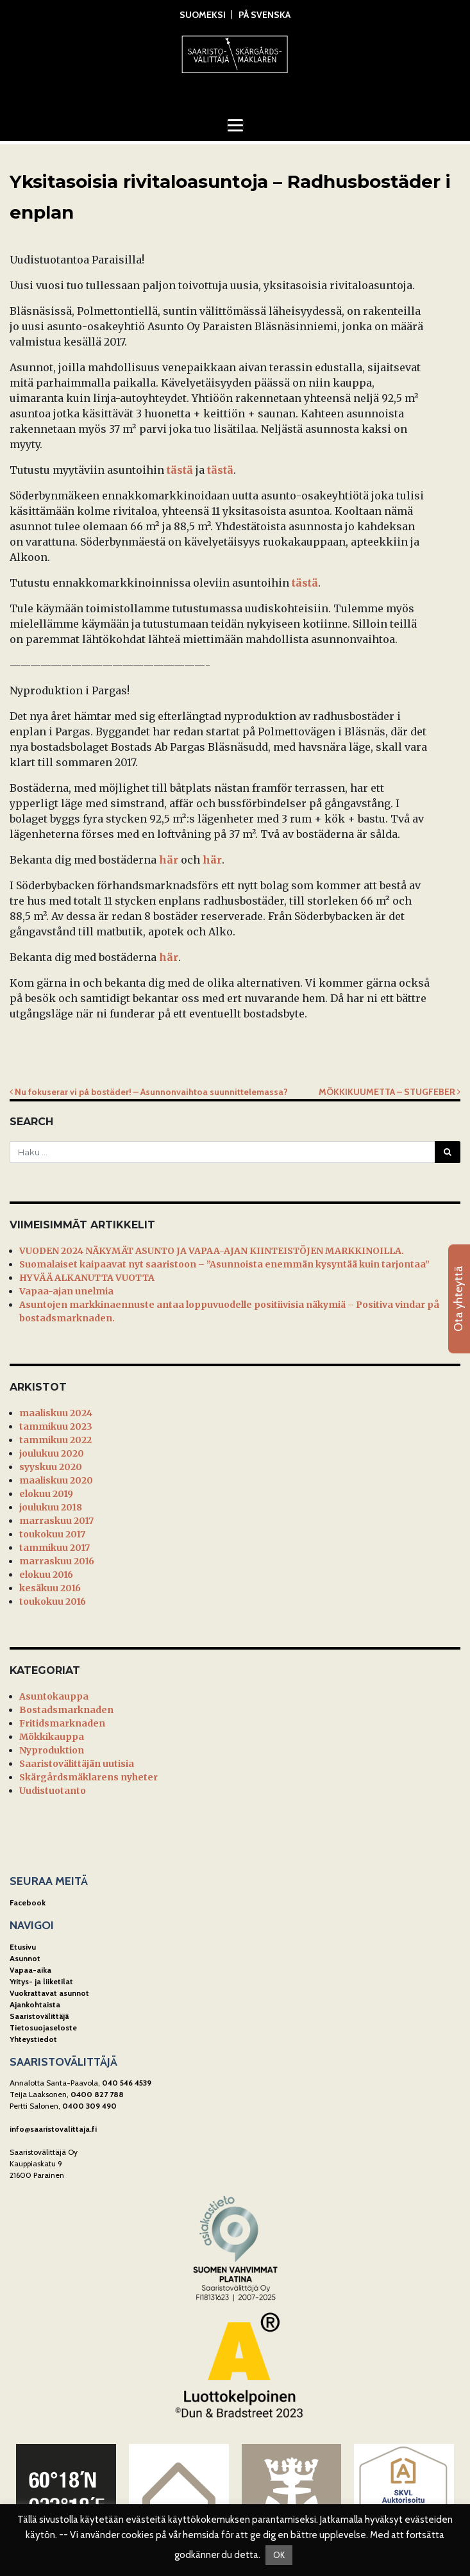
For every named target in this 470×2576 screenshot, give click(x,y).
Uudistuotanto (52, 1790)
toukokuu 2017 (52, 1534)
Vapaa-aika (30, 1970)
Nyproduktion (51, 1750)
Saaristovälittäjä (39, 2016)
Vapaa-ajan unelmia (66, 1291)
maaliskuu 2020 (56, 1480)
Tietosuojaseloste (43, 2027)
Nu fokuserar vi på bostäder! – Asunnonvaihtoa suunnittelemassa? (149, 1092)
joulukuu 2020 (51, 1453)
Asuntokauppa (53, 1696)
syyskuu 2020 (50, 1467)
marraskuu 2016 (56, 1561)
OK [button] (279, 2555)
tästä (180, 470)
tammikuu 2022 (55, 1440)
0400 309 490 (89, 2106)
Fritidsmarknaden (62, 1723)
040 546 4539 (126, 2082)
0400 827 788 (97, 2094)
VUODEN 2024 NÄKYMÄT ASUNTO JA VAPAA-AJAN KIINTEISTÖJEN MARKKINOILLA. (211, 1251)
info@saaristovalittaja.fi (53, 2129)
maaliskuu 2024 (55, 1413)
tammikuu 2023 (55, 1426)
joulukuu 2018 (50, 1507)
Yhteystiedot (33, 2039)
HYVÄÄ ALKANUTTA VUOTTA (87, 1278)
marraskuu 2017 (56, 1520)
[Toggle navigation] (235, 125)
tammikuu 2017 (54, 1547)
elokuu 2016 (46, 1574)
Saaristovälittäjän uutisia (76, 1763)
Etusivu (23, 1947)
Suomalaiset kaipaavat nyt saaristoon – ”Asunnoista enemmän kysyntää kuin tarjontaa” (224, 1264)
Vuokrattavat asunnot (49, 1993)
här (168, 859)
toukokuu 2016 (52, 1601)
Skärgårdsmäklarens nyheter (88, 1777)
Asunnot (25, 1958)
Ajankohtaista (35, 2004)
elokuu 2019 (46, 1494)
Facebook (28, 1902)
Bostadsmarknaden (66, 1710)
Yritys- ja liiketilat (41, 1981)
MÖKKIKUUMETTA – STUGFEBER (389, 1092)
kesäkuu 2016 (50, 1588)
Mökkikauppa (51, 1737)
